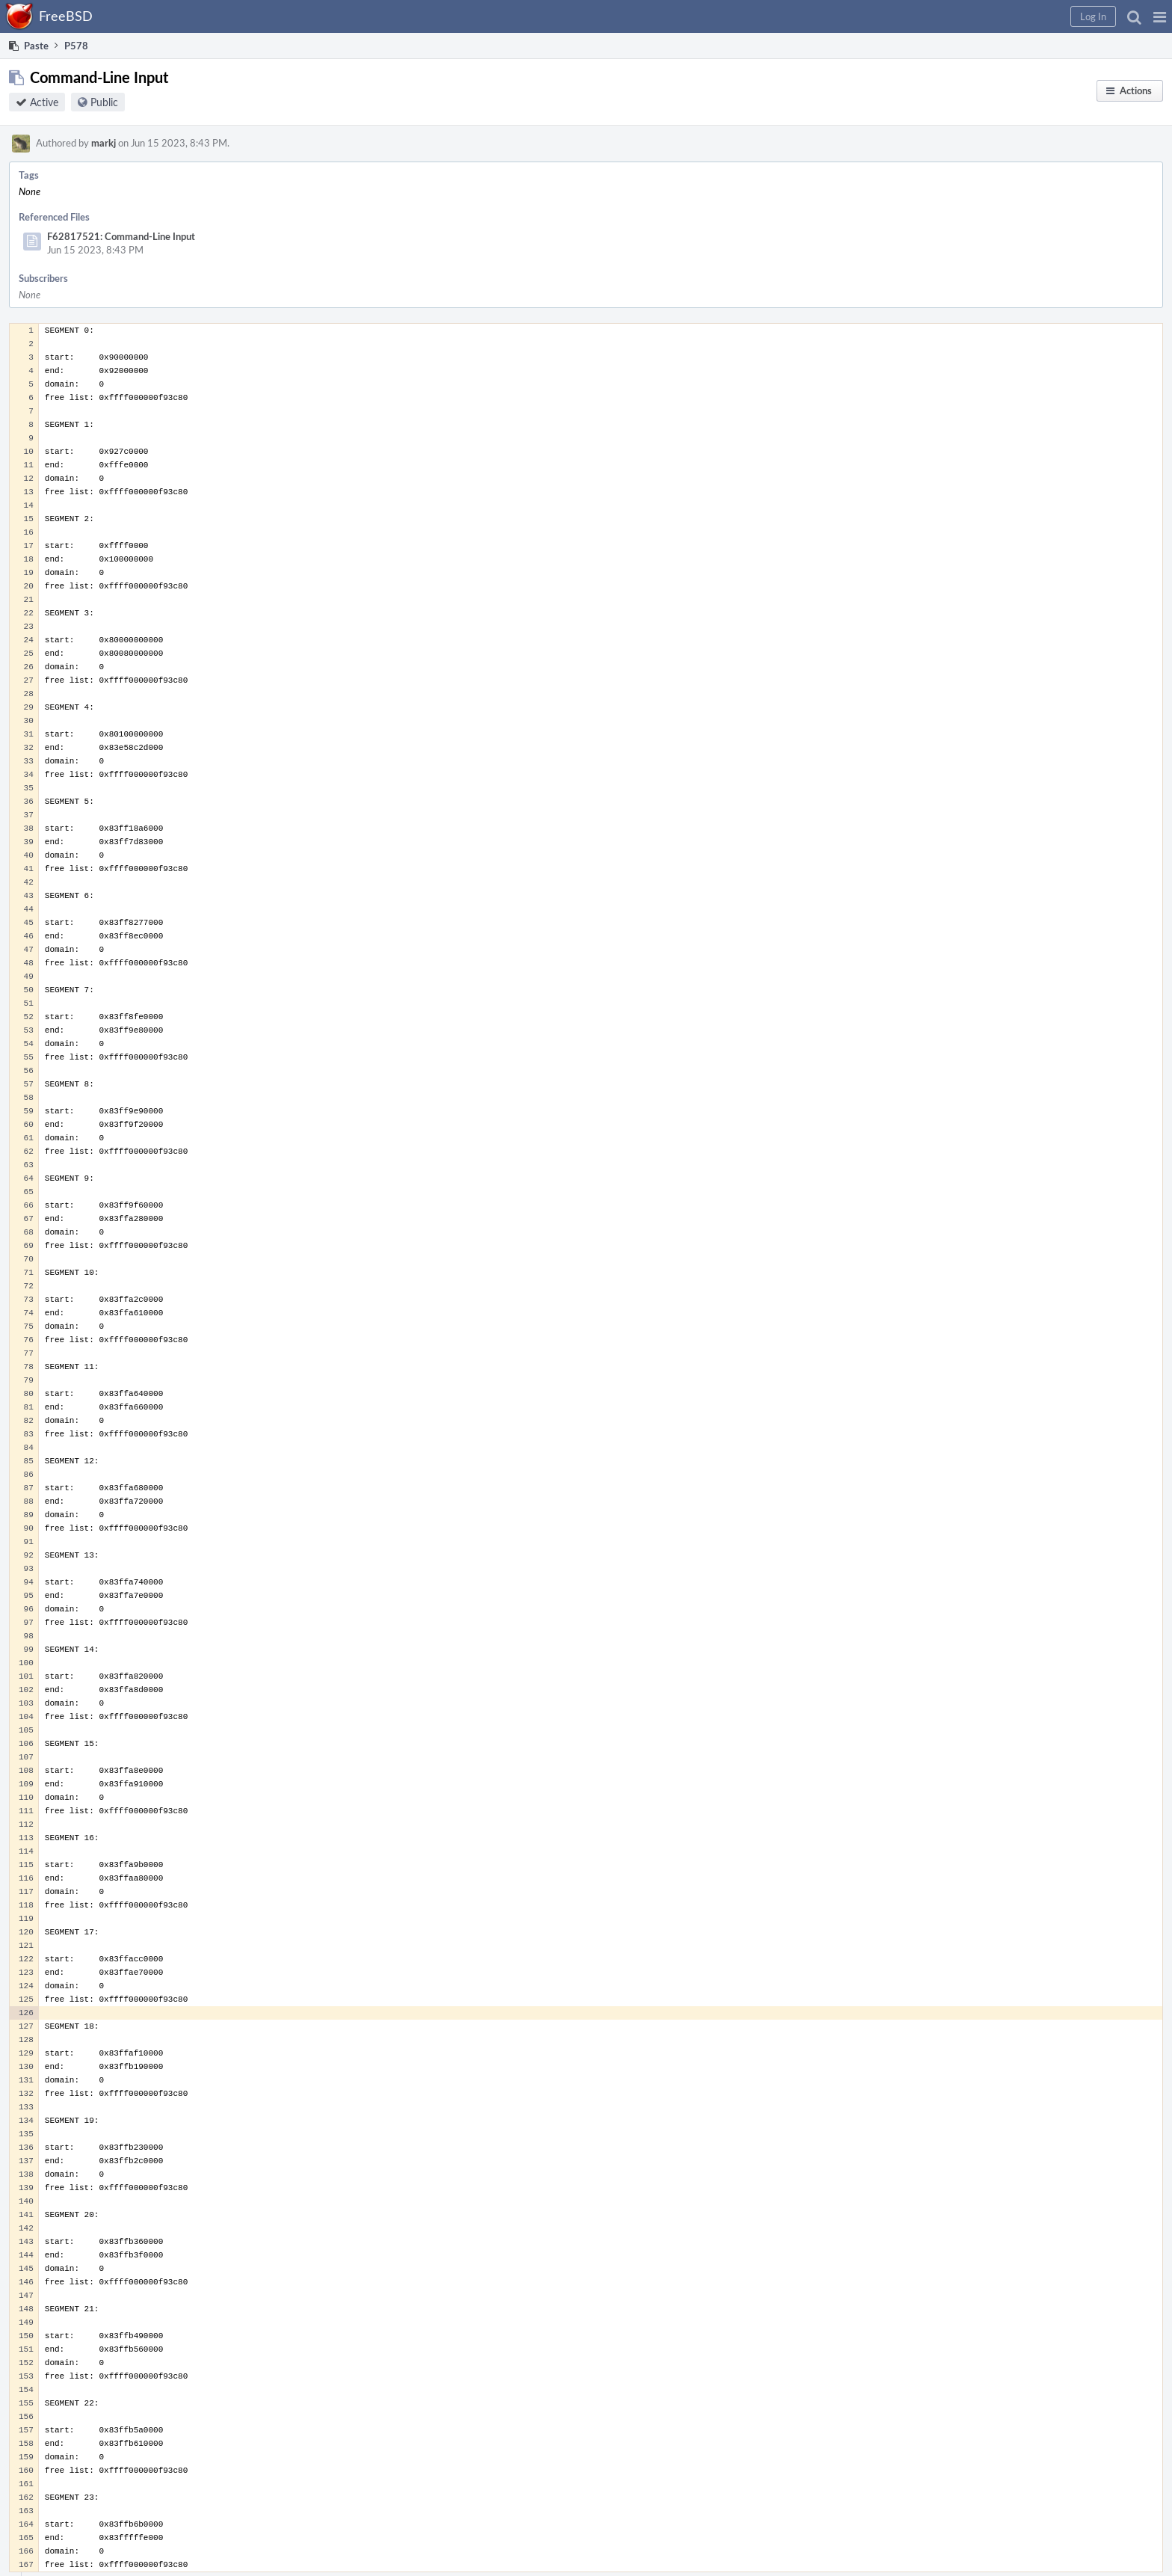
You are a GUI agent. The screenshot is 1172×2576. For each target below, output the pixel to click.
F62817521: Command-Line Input (121, 236)
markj (103, 143)
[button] (1159, 16)
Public (104, 102)
